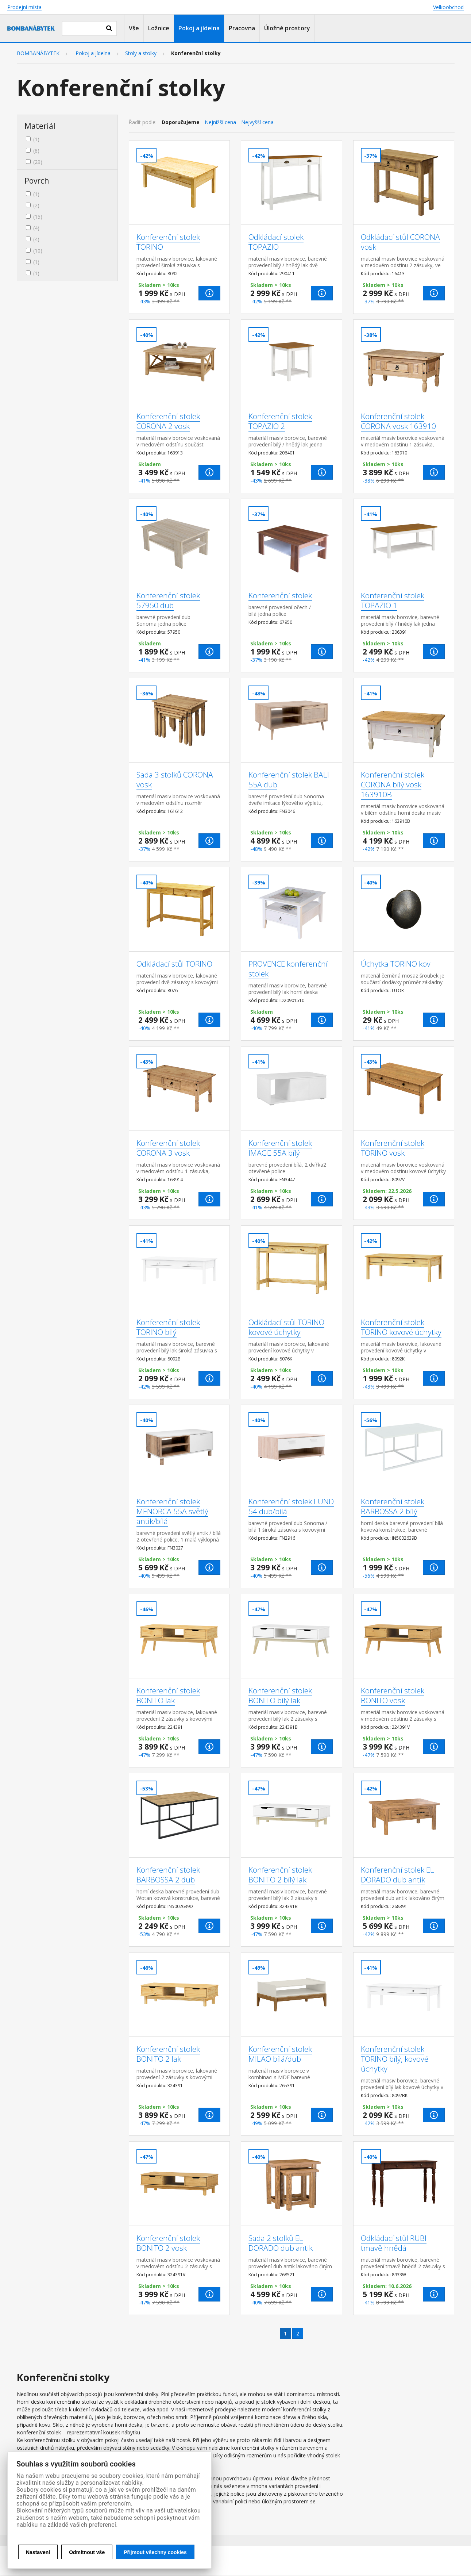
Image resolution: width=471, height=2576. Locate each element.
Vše (134, 28)
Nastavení (38, 2552)
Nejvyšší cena (257, 122)
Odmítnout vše (87, 2552)
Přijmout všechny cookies (155, 2552)
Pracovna (242, 28)
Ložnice (158, 28)
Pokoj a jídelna (199, 28)
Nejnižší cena (220, 122)
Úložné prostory (287, 28)
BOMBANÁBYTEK (38, 53)
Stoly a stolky (141, 53)
